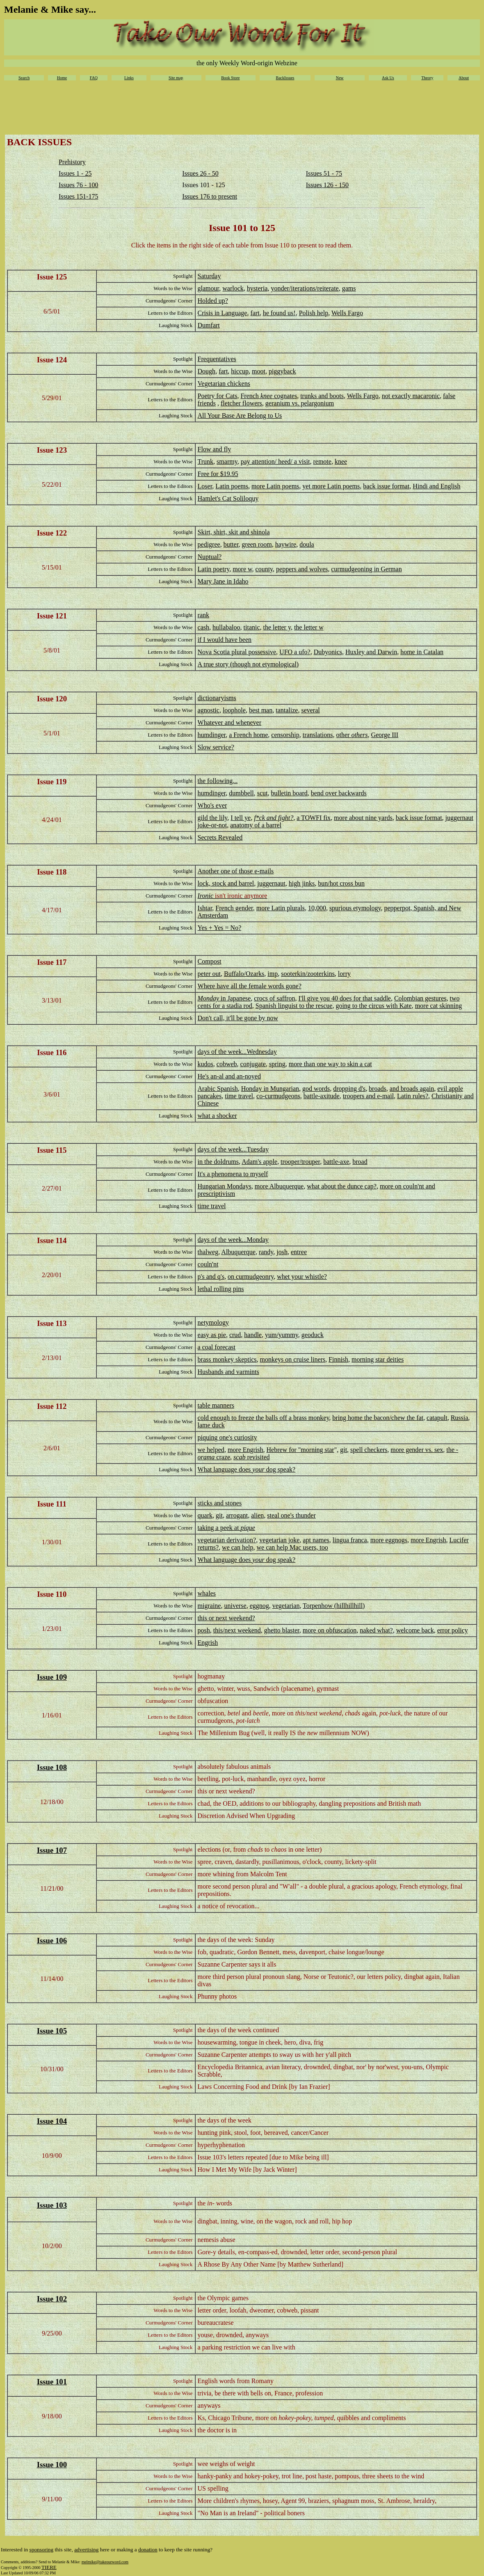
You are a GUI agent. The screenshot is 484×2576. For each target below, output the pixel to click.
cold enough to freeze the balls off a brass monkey (263, 1417)
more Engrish (245, 1449)
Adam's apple (259, 1161)
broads (377, 1088)
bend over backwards (339, 793)
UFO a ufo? (294, 651)
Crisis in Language (222, 312)
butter (231, 544)
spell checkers (368, 1449)
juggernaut (271, 883)
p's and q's (211, 1276)
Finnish (338, 1359)
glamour (208, 288)
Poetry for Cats (217, 395)
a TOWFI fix (314, 817)
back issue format (386, 486)
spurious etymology (355, 907)
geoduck (312, 1334)
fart (254, 312)
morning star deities (378, 1359)
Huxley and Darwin (371, 651)
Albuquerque (238, 1251)
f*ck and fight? (273, 817)
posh (204, 1630)
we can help (237, 1547)
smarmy (227, 461)
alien (257, 1515)
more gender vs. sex (416, 1449)
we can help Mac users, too (292, 1547)
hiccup (240, 371)
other (352, 734)
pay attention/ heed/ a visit (275, 461)
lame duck (211, 1425)
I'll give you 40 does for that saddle (344, 998)
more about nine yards (363, 817)
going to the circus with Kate (373, 1005)
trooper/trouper (300, 1161)
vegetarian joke (279, 1539)
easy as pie (212, 1334)
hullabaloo (226, 627)
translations (318, 734)
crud (235, 1334)
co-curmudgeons (278, 1095)
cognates (284, 395)
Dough (207, 371)
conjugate (253, 1063)
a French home (248, 734)
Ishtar (205, 907)
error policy (452, 1630)
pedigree (209, 544)
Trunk (206, 461)
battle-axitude (322, 1095)
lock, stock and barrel (226, 883)
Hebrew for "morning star (300, 1449)
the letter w (309, 627)
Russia (459, 1417)
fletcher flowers (241, 403)
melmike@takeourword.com (105, 2562)
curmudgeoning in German (366, 569)
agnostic (208, 710)
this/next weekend (237, 1630)
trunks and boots (322, 395)
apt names (316, 1539)
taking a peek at (219, 1527)
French (250, 395)
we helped (211, 1449)
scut (262, 793)
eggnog (259, 1605)
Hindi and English (436, 486)
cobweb (227, 1063)
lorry (344, 973)
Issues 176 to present (209, 196)
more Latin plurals (280, 907)
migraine (209, 1605)
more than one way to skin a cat (330, 1063)
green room (257, 544)
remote (322, 461)
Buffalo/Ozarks (244, 973)
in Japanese (236, 998)
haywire (286, 544)
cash (203, 627)
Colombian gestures (420, 998)
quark (205, 1515)
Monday (209, 998)
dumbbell (241, 793)
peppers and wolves (302, 569)
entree (299, 1251)
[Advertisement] (242, 110)
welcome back (415, 1630)
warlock (233, 288)
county (264, 569)
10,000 (317, 907)
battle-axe (336, 1161)
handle (253, 1334)
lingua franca (350, 1539)
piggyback (282, 371)
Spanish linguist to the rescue (294, 1005)
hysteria (257, 288)
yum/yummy (281, 1334)
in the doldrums (218, 1161)
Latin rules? (412, 1095)
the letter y (277, 627)
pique (247, 1527)
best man (260, 710)
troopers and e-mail (368, 1095)
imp (272, 973)
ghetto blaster (281, 1630)
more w (242, 569)
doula (306, 544)
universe (235, 1605)
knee (266, 395)
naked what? (376, 1630)
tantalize (287, 710)
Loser (205, 486)
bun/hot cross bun (341, 883)
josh (282, 1251)
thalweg (208, 1251)
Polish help (314, 312)
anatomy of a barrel (255, 825)
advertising (86, 2549)
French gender (234, 907)
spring (277, 1063)
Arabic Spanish (218, 1088)
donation (148, 2549)
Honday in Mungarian (270, 1088)
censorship (285, 734)
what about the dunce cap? (342, 1186)
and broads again (412, 1088)
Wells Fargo (347, 312)
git (343, 1449)
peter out (209, 973)
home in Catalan (421, 651)
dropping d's (349, 1088)
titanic (252, 627)
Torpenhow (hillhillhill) (334, 1605)
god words (316, 1088)
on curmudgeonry (251, 1276)
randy (266, 1251)
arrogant (237, 1515)
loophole (234, 710)
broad (359, 1161)
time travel (239, 1095)
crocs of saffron (274, 998)
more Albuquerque (279, 1186)
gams (349, 288)
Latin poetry (214, 569)
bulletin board (289, 793)
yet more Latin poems (331, 486)
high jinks (302, 883)
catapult (437, 1417)
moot (258, 371)
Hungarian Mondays (224, 1186)
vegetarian (286, 1605)
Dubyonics (328, 651)
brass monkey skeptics (227, 1359)
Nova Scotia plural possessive (237, 651)
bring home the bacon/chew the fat (377, 1417)
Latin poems (231, 486)
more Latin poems (275, 486)
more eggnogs (388, 1539)
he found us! (279, 312)
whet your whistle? (302, 1276)
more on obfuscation (330, 1630)
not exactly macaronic (411, 395)
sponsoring (42, 2549)
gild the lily (213, 817)
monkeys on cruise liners (293, 1359)
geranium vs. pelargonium (299, 403)
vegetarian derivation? (227, 1539)
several (310, 710)
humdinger (212, 734)
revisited (251, 1457)
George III (384, 734)
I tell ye (241, 817)
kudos (205, 1063)
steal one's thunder (291, 1515)
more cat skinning (438, 1005)
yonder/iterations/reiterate (304, 288)
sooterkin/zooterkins (308, 973)
